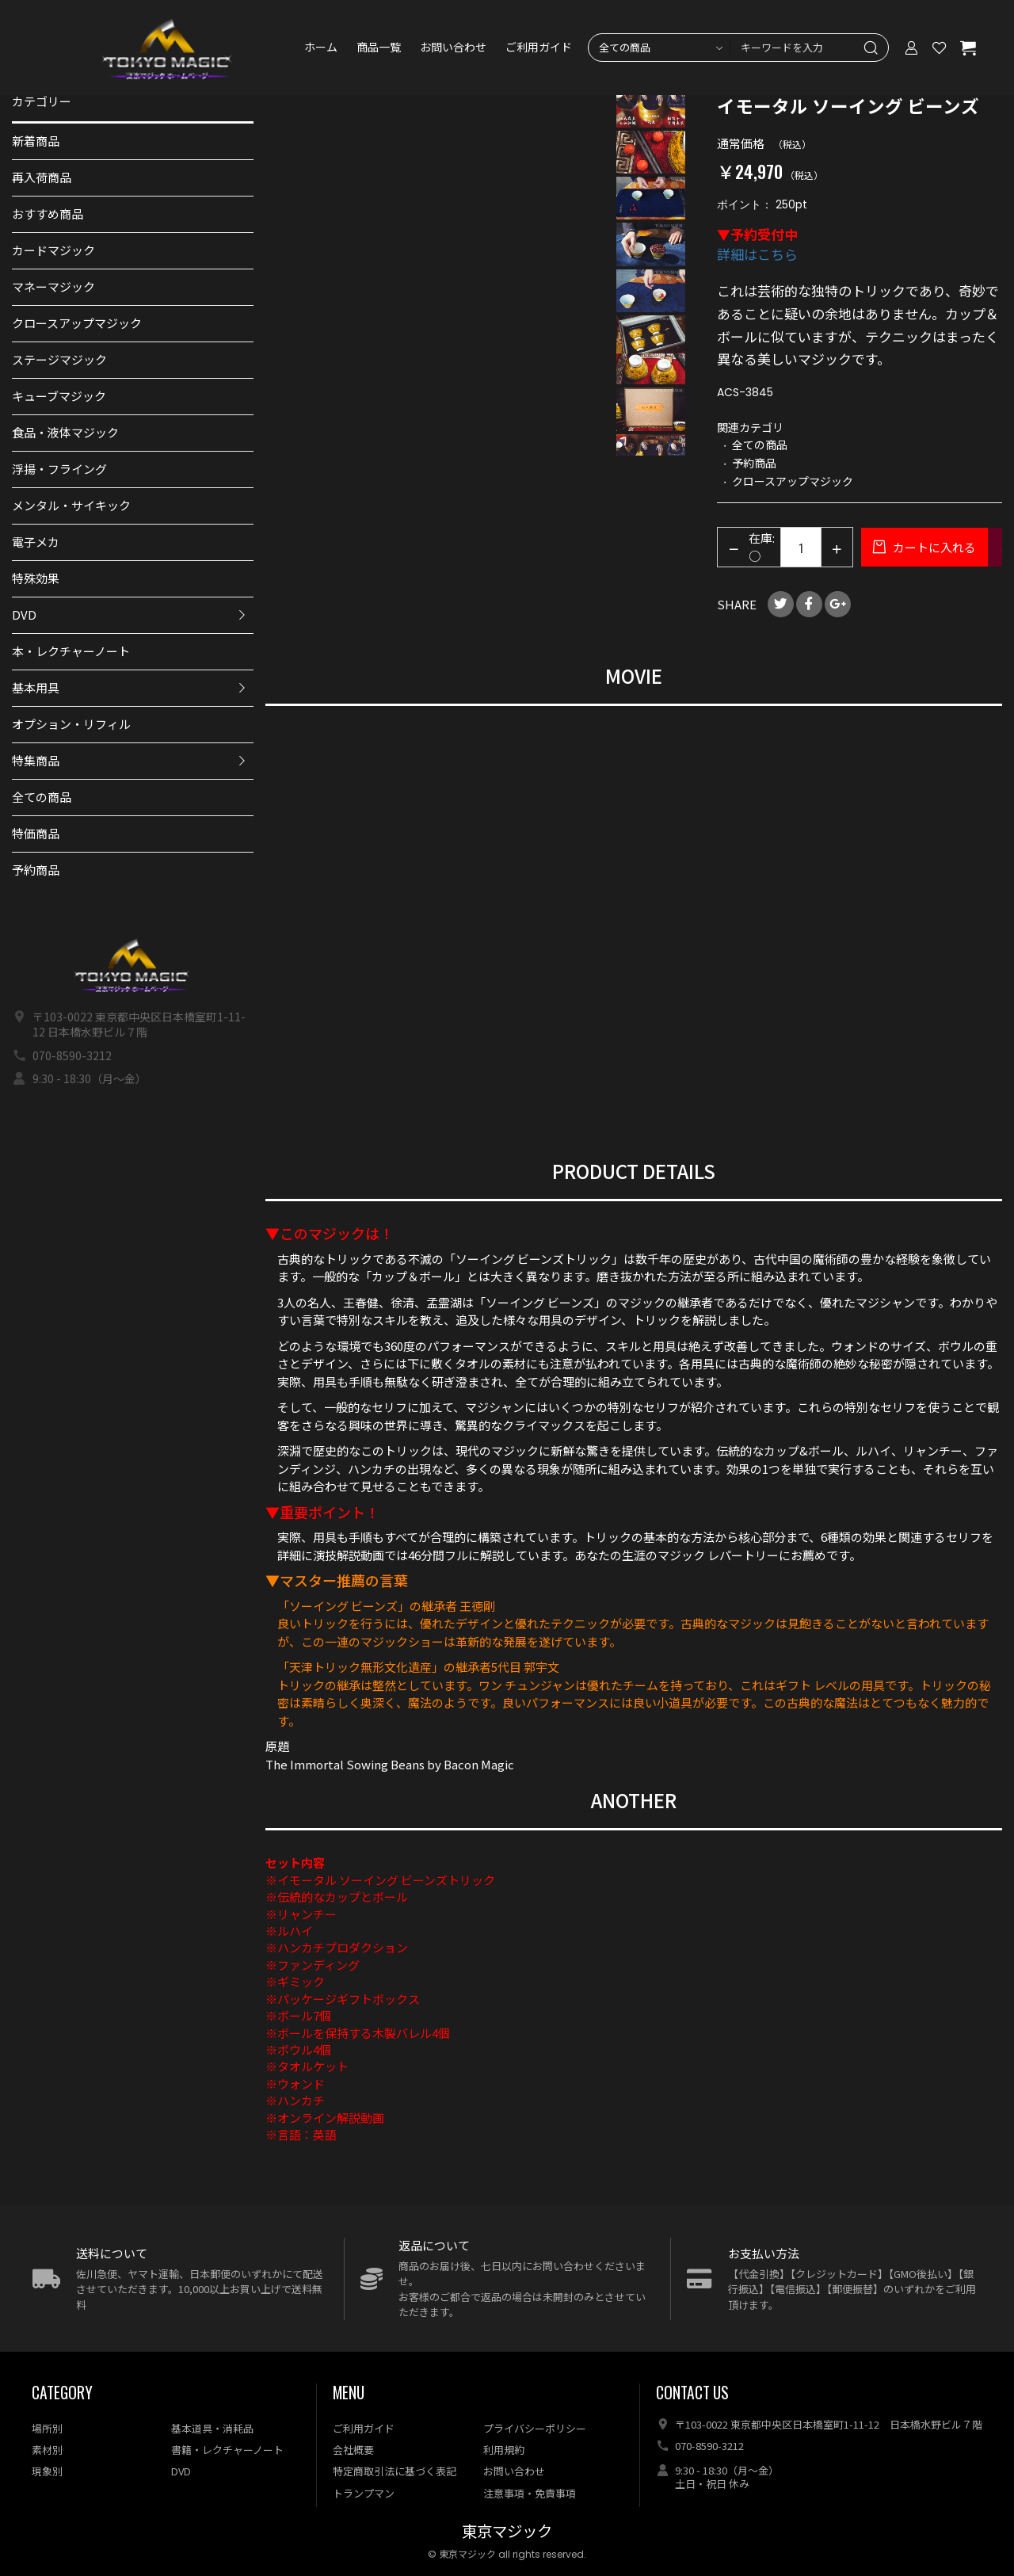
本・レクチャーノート (71, 651)
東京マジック (507, 2532)
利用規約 (503, 2449)
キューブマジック (59, 395)
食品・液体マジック (65, 432)
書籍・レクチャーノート (227, 2449)
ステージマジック (59, 359)
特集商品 (35, 760)
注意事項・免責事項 (529, 2493)
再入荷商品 (41, 177)
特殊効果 (35, 578)
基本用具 (35, 687)
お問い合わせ (453, 47)
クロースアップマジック (77, 323)
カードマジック (53, 250)
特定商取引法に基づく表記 (394, 2471)
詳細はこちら (757, 254)
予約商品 (35, 869)
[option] (650, 105)
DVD (24, 614)
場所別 (47, 2428)
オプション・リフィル (71, 724)
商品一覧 (378, 47)
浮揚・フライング (59, 468)
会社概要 (353, 2449)
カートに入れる (933, 547)
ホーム (320, 47)
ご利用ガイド (538, 47)
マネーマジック (53, 286)
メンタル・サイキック (71, 505)
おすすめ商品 (47, 213)
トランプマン (364, 2493)
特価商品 (35, 833)
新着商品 (35, 140)
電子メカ (35, 541)
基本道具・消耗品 (212, 2428)
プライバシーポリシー (534, 2428)
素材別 (47, 2449)
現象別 (47, 2471)
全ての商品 (41, 796)
